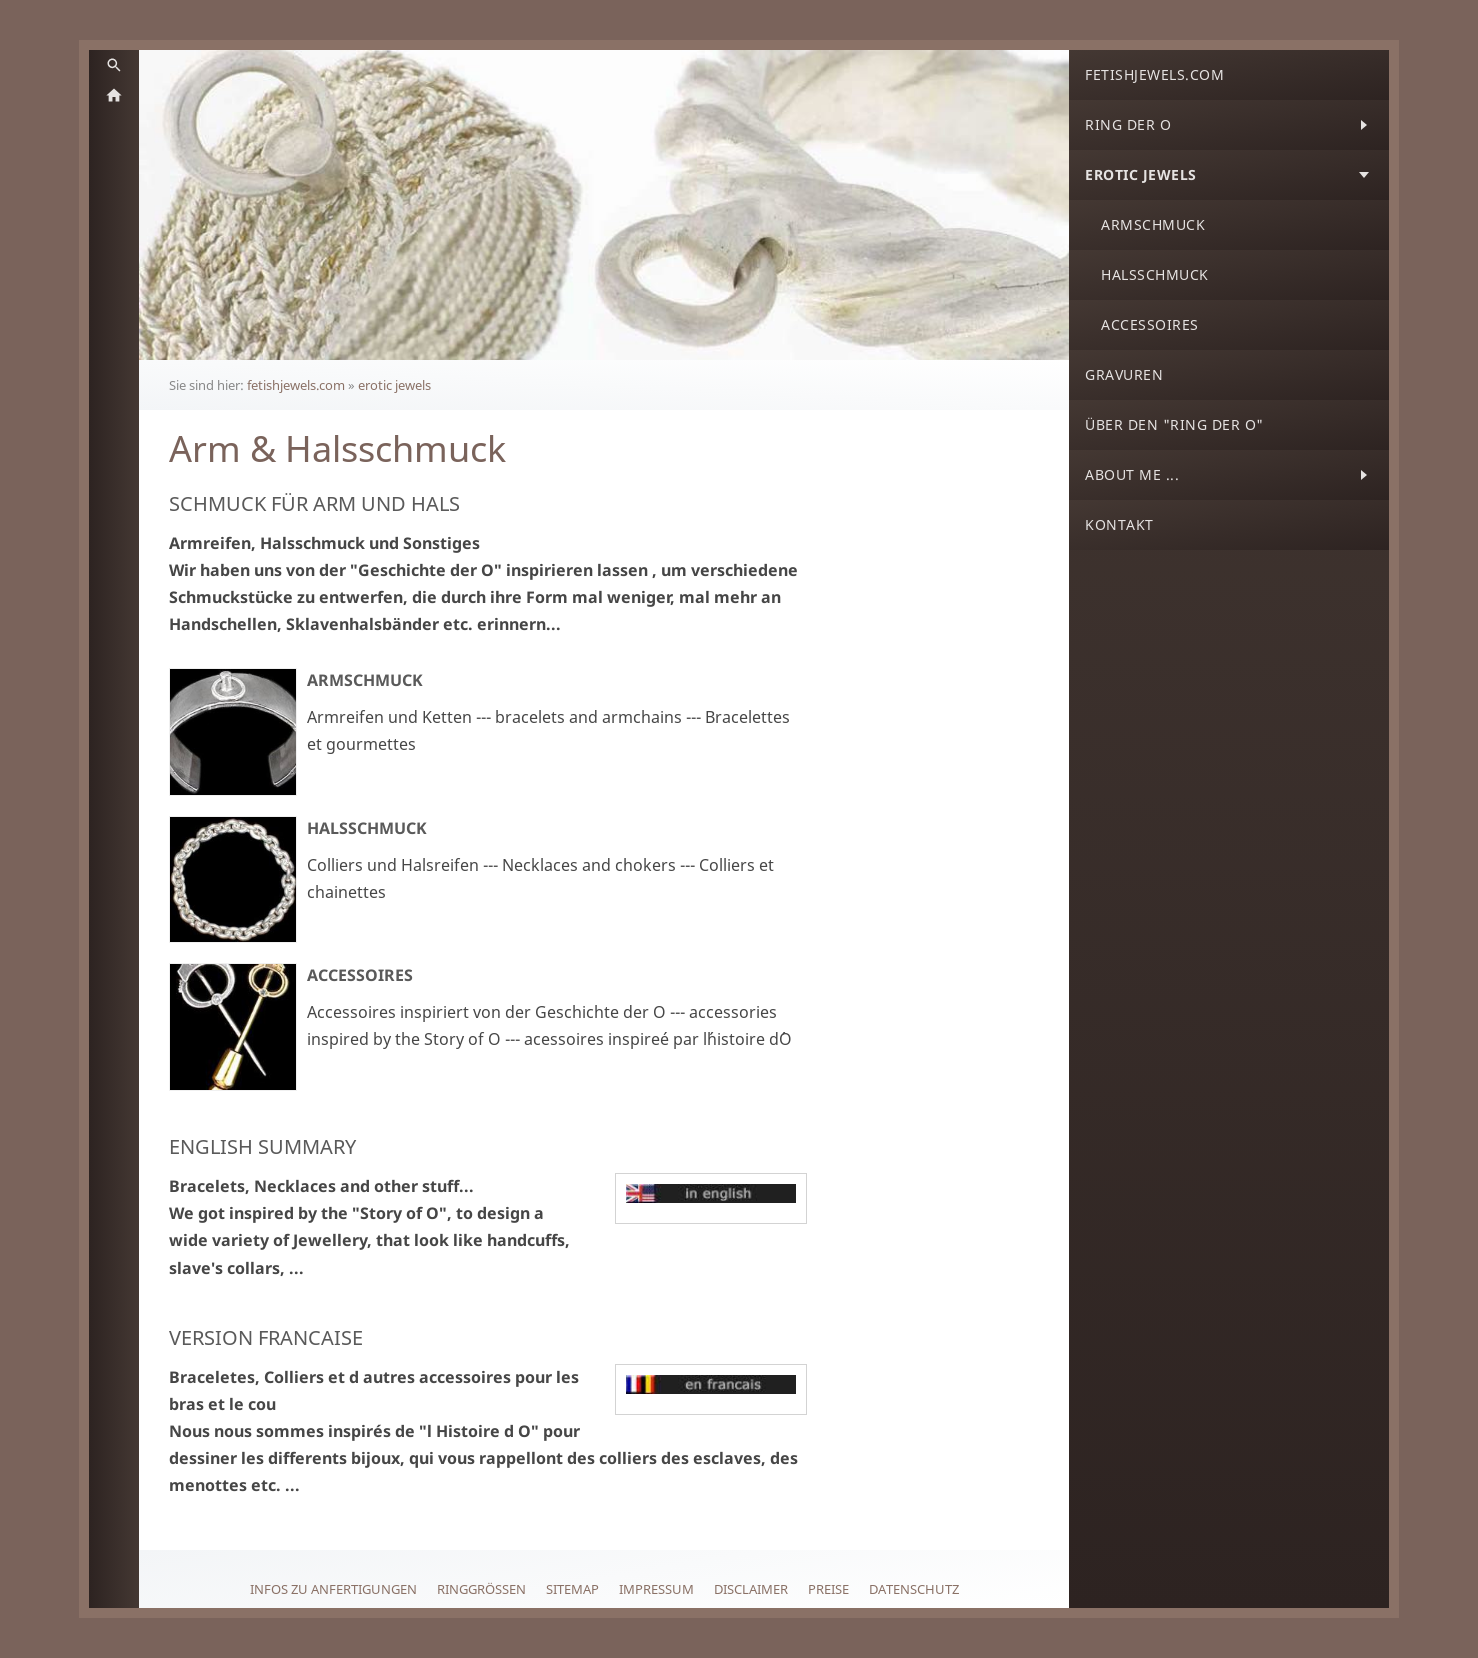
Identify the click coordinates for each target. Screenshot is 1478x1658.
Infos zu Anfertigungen (333, 1589)
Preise (828, 1589)
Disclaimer (751, 1589)
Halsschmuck (367, 828)
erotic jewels (394, 385)
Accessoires (360, 975)
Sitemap (572, 1589)
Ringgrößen (481, 1589)
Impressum (656, 1589)
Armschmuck (365, 680)
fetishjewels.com (296, 385)
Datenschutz (914, 1589)
